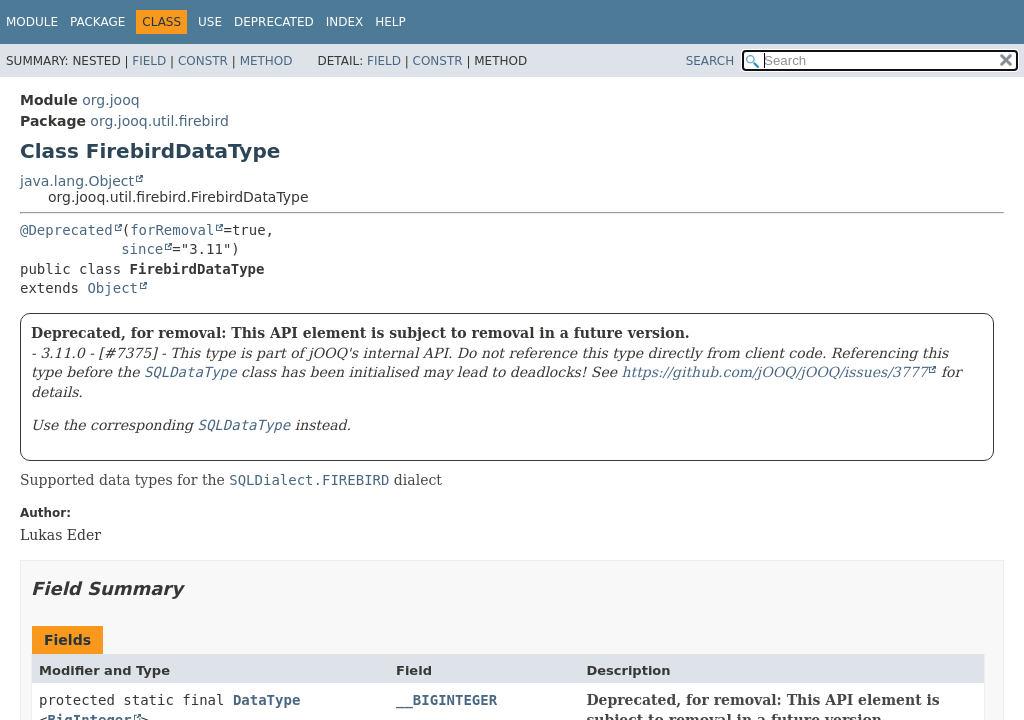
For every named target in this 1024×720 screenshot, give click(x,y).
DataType (266, 700)
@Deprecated (66, 230)
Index (345, 22)
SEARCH (710, 61)
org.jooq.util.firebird (159, 121)
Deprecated (274, 22)
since (142, 249)
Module (32, 22)
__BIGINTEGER (446, 700)
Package (97, 22)
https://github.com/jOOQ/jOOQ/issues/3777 (774, 372)
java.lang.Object (77, 181)
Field (149, 61)
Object (112, 288)
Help (390, 22)
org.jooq (110, 100)
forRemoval (172, 230)
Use (210, 22)
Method (266, 61)
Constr (203, 61)
